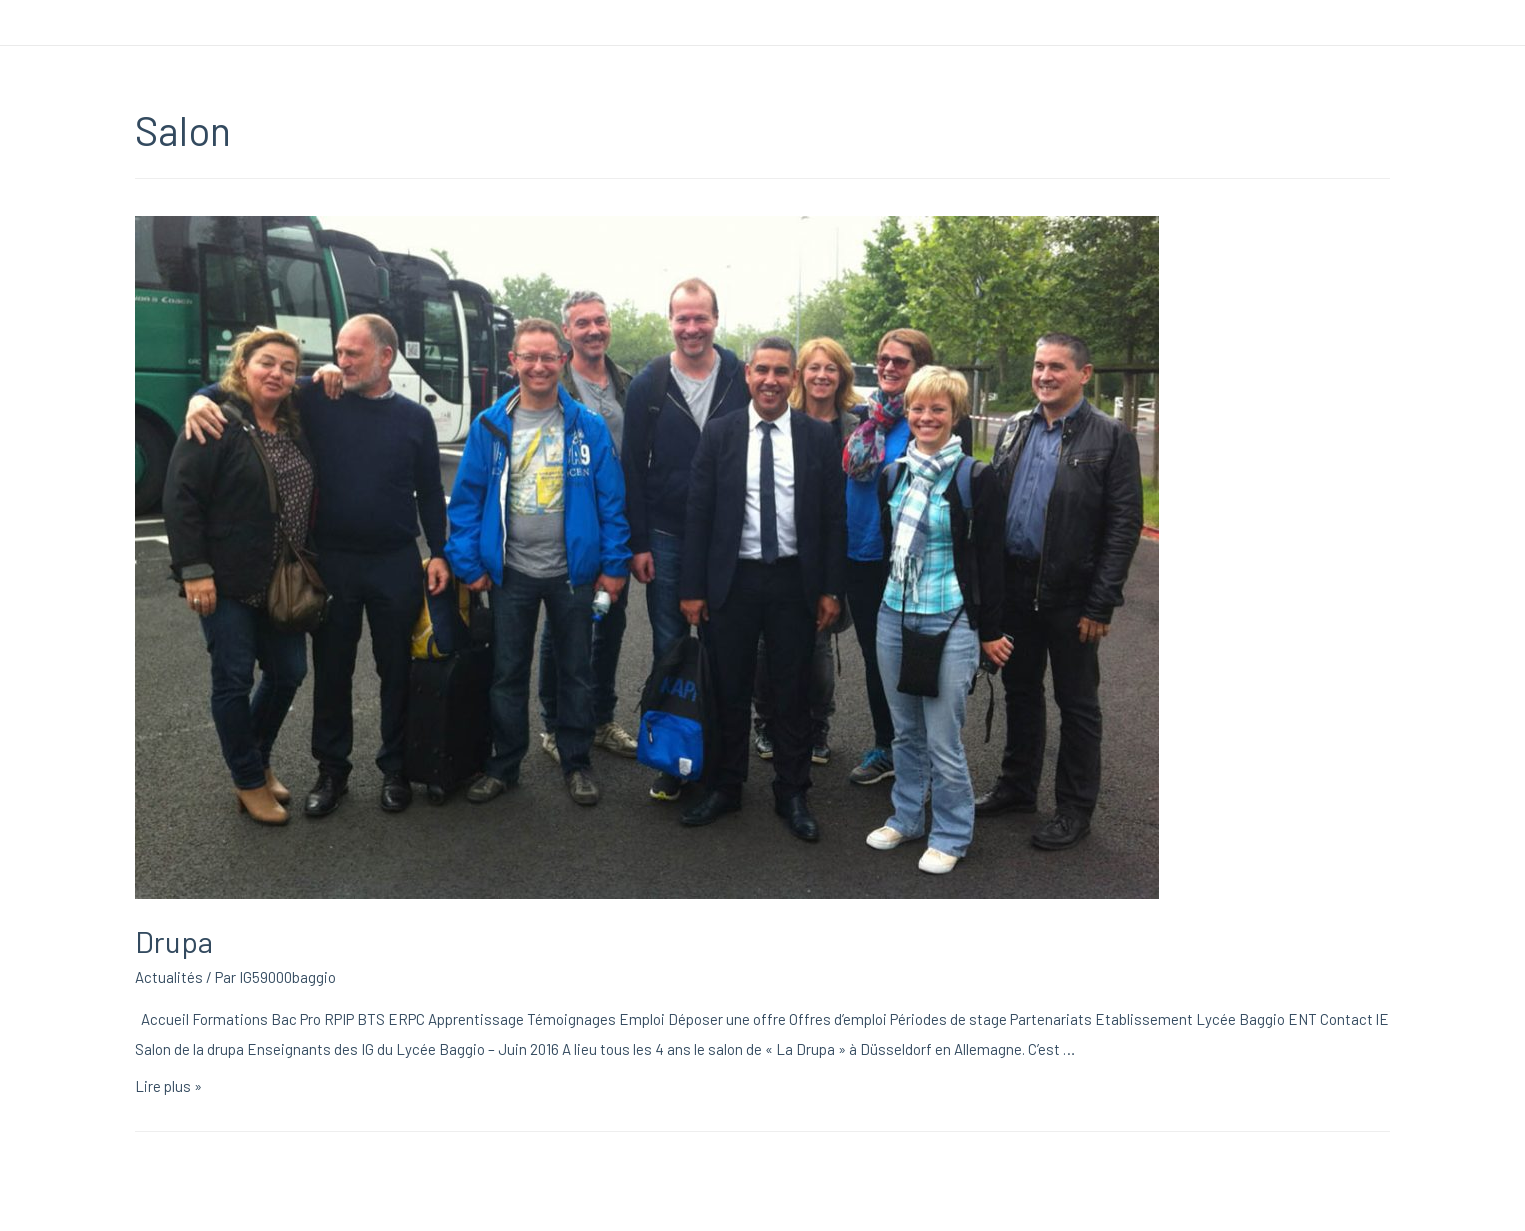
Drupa (174, 941)
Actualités (169, 977)
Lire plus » (168, 1086)
